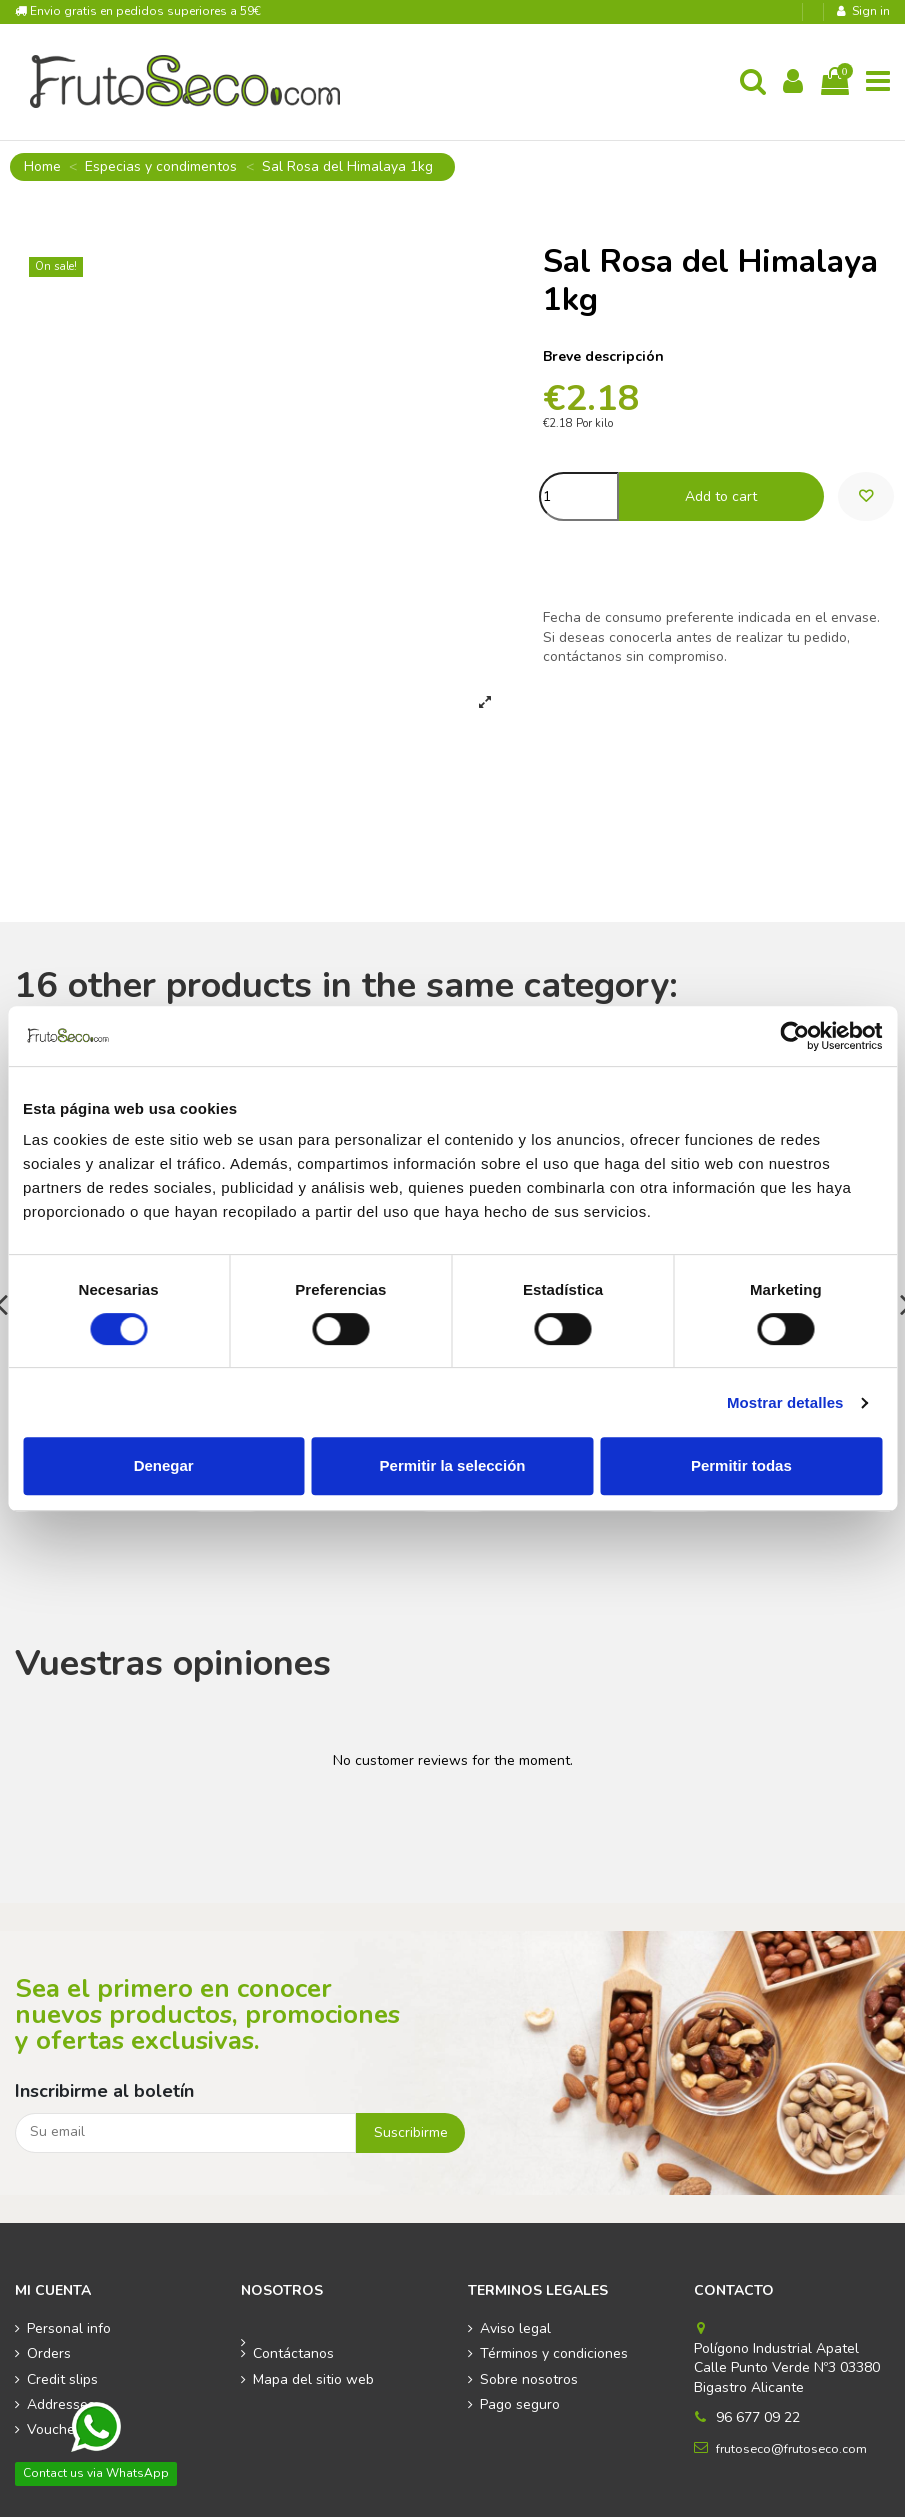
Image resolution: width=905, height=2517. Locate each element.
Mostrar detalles (785, 1402)
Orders (49, 2353)
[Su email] (185, 2133)
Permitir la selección (453, 1465)
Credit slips (62, 2379)
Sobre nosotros (529, 2379)
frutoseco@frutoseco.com (791, 2448)
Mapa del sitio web (313, 2379)
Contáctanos (293, 2353)
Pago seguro (520, 2404)
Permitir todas (741, 1465)
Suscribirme (411, 2132)
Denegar (164, 1465)
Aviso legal (515, 2328)
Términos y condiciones (554, 2353)
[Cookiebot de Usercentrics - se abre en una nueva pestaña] (794, 1036)
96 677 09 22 (758, 2417)
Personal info (69, 2328)
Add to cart (721, 496)
